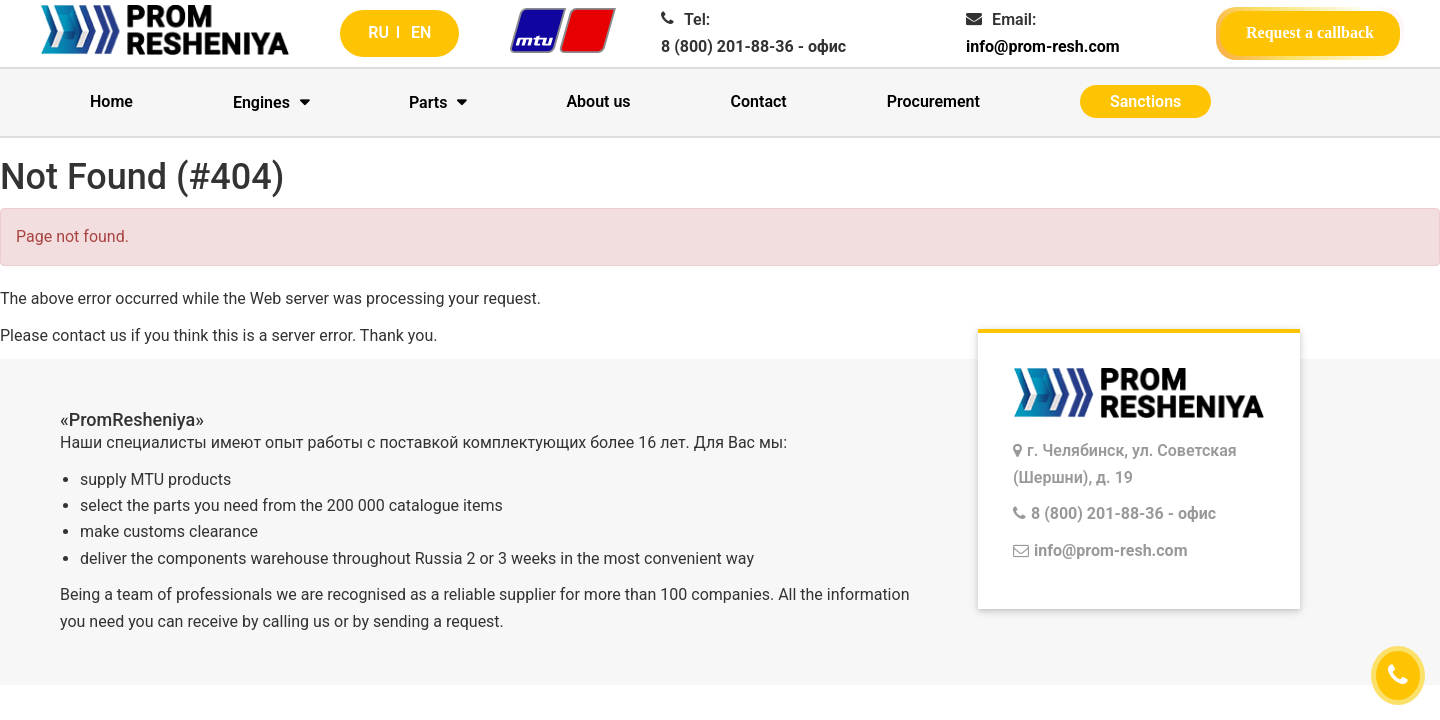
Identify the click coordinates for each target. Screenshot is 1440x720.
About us (598, 101)
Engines (261, 102)
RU (378, 32)
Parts (428, 102)
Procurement (933, 101)
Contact (759, 101)
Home (111, 101)
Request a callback (1310, 32)
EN (421, 32)
